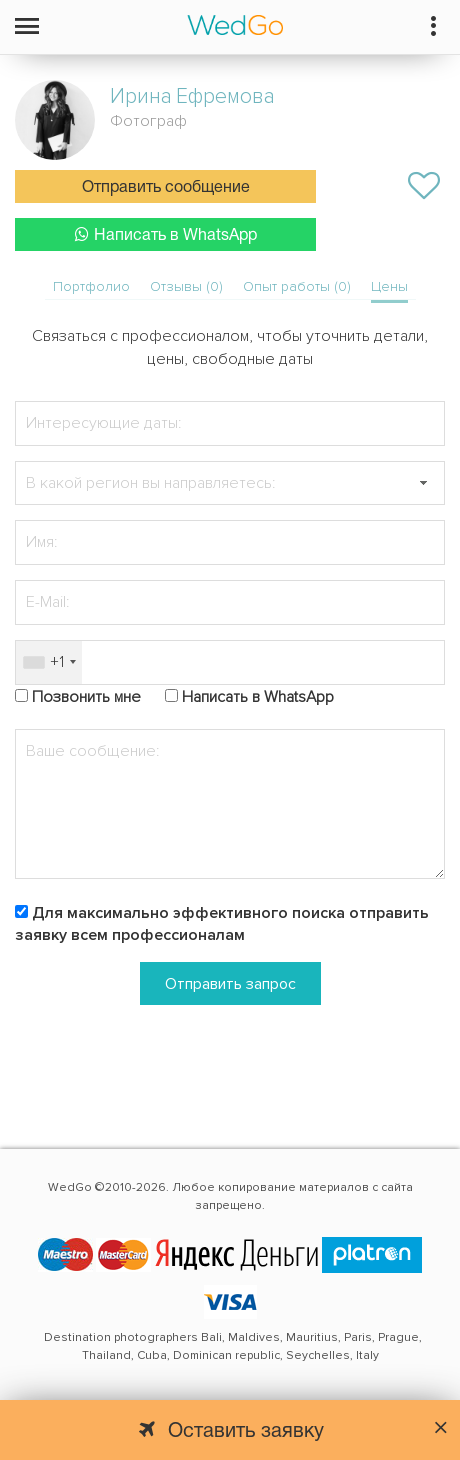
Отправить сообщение (166, 188)
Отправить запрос (230, 984)
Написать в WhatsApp (166, 234)
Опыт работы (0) (297, 286)
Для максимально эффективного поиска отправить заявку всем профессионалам (222, 924)
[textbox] (230, 483)
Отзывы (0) (186, 286)
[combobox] (49, 662)
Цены (389, 286)
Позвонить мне (86, 697)
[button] (423, 483)
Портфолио (91, 286)
